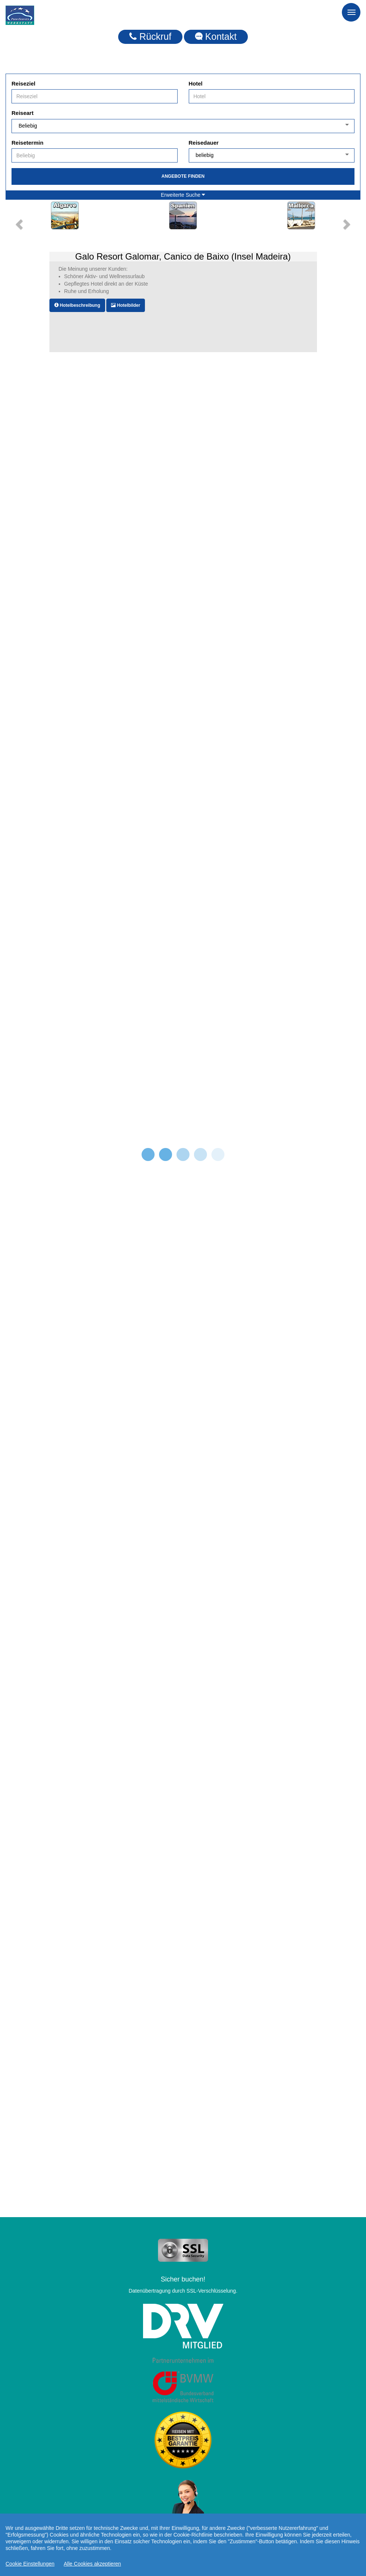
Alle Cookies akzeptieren (92, 2564)
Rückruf (150, 36)
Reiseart (22, 113)
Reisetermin (27, 142)
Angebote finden (182, 176)
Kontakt (216, 36)
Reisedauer (204, 142)
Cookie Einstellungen (30, 2564)
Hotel (196, 83)
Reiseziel (23, 83)
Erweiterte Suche (183, 195)
